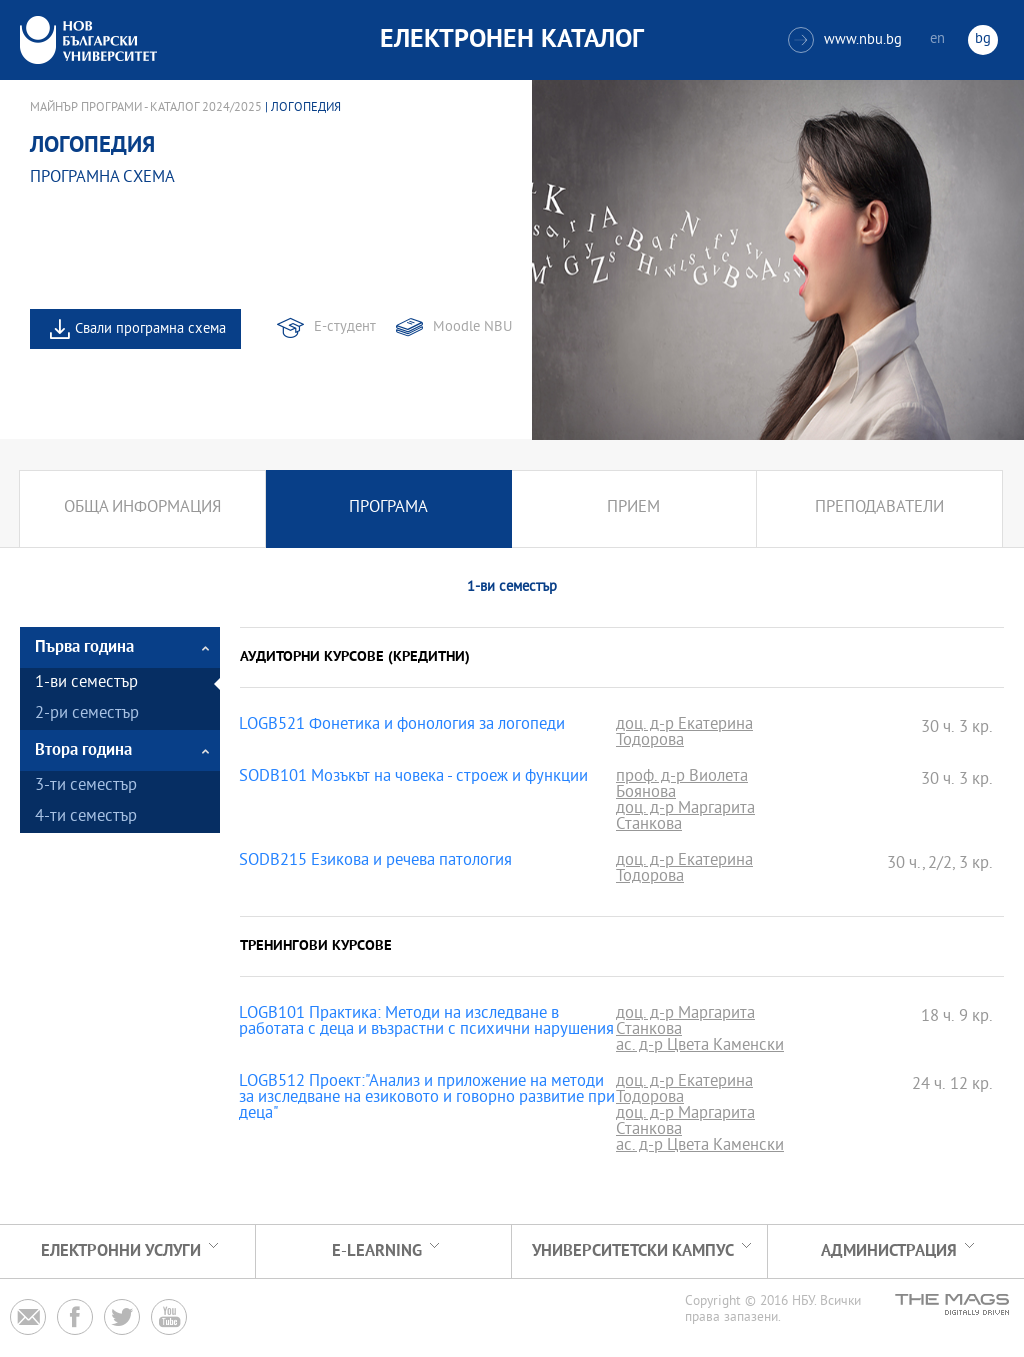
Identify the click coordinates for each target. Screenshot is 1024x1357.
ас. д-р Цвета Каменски (700, 1047)
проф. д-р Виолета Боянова (682, 786)
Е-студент (345, 327)
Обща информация (142, 508)
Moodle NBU (472, 327)
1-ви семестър (86, 683)
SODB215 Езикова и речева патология (375, 862)
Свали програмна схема (150, 329)
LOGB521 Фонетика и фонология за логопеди (402, 726)
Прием (633, 508)
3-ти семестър (86, 786)
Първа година (84, 647)
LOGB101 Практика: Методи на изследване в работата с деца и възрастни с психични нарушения (426, 1023)
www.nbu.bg (845, 40)
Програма (388, 508)
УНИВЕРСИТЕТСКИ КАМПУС (633, 1251)
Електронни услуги (121, 1251)
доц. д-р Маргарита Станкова (685, 818)
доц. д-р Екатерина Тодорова (684, 734)
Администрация (889, 1251)
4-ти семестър (86, 817)
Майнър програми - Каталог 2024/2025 (146, 108)
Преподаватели (879, 508)
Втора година (83, 750)
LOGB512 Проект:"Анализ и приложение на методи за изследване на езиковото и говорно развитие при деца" (427, 1099)
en (937, 39)
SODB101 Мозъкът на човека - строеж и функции (413, 778)
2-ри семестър (87, 714)
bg (983, 39)
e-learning (377, 1251)
